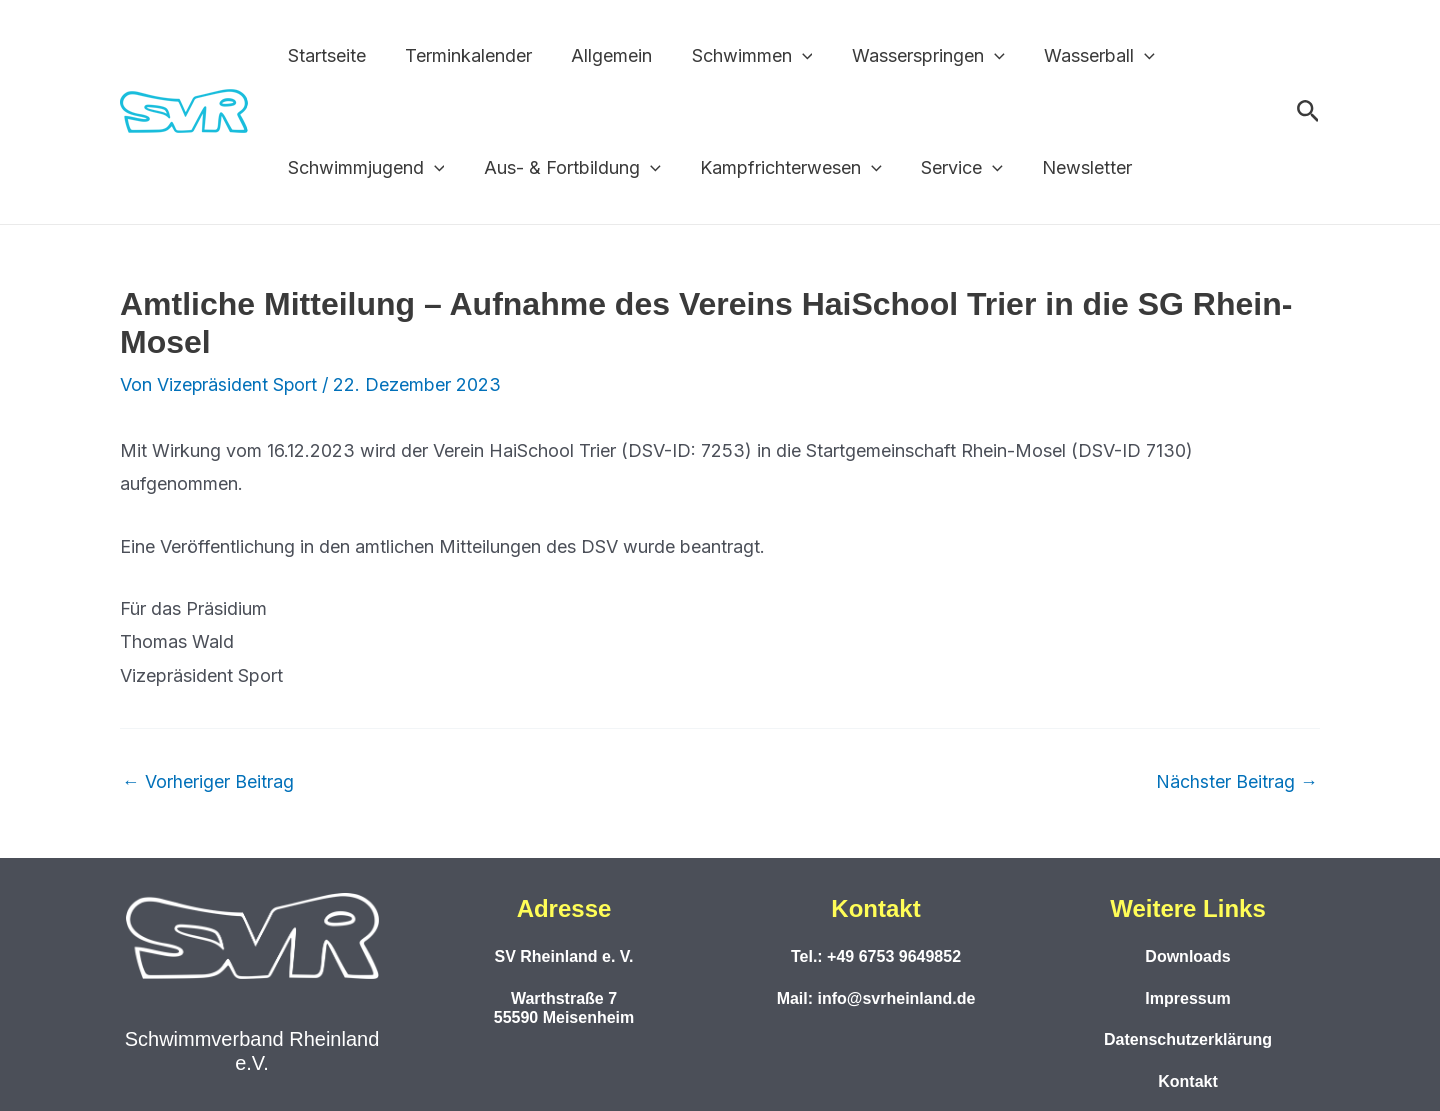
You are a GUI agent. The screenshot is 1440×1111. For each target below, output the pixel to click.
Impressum (1187, 998)
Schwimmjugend (364, 168)
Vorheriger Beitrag (208, 782)
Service (950, 168)
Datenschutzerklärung (1188, 1039)
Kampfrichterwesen (783, 168)
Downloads (1187, 956)
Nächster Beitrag (1237, 782)
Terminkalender (463, 55)
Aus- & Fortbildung (567, 168)
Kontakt (1188, 1081)
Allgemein (603, 55)
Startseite (325, 55)
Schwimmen (740, 56)
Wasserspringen (913, 56)
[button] (790, 56)
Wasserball (1081, 56)
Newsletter (1072, 167)
